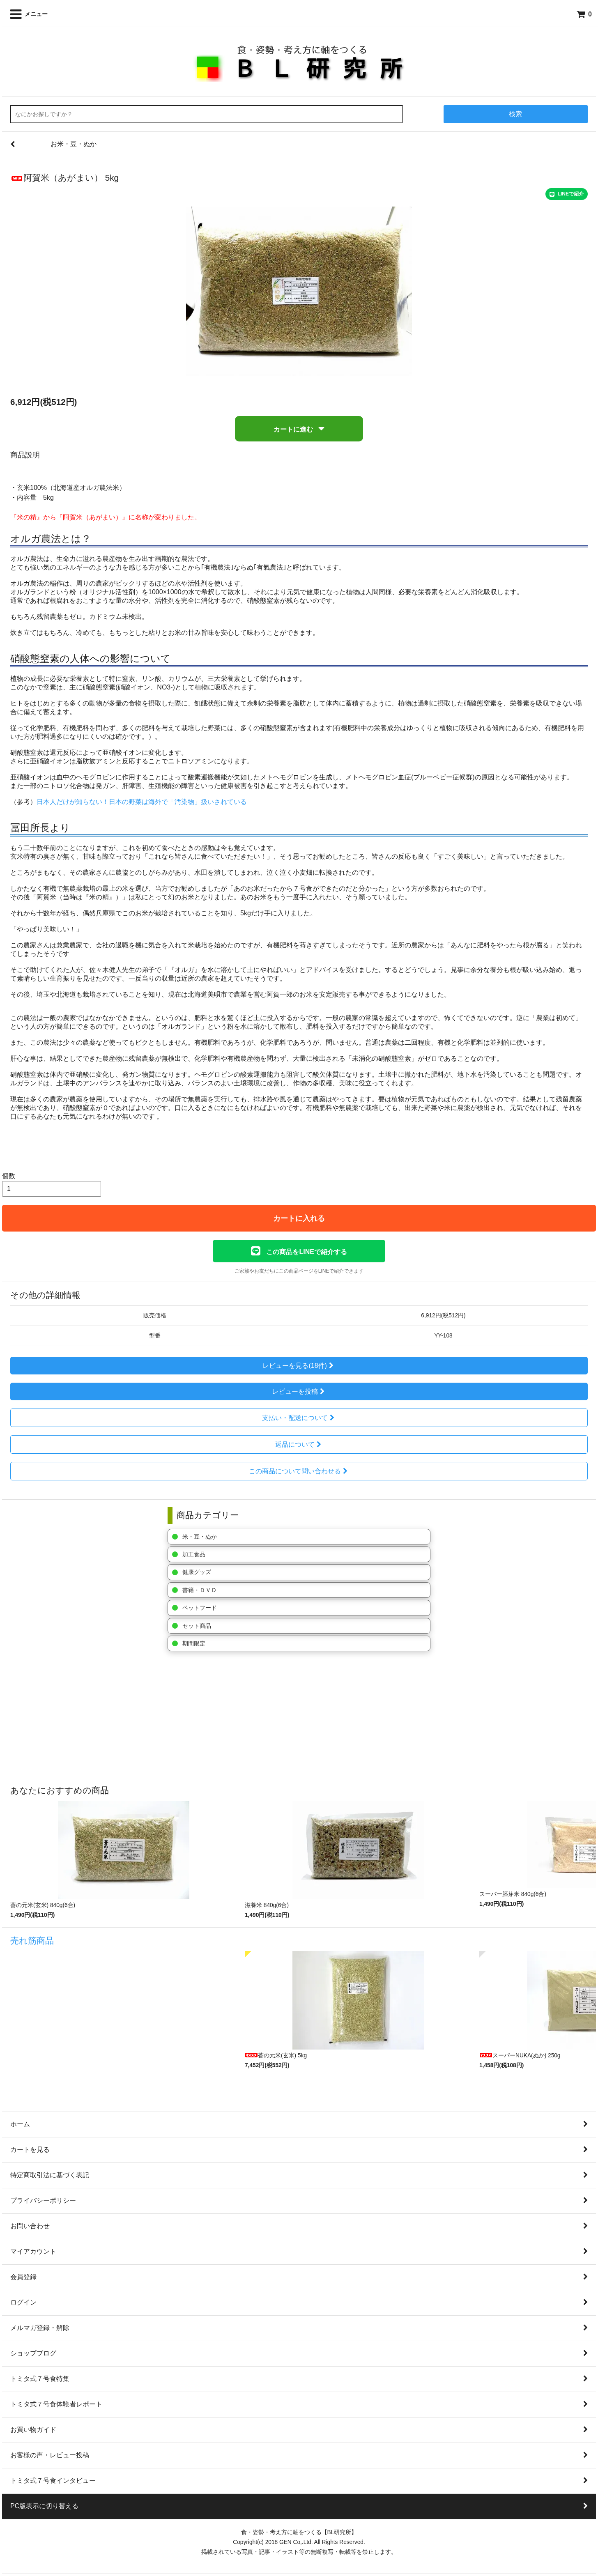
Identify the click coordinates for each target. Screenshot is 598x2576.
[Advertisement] (248, 1719)
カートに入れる (299, 1218)
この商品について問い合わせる (299, 1471)
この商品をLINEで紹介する (299, 1250)
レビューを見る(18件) (298, 1365)
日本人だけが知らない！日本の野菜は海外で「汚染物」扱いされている (142, 801)
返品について (299, 1444)
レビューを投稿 (299, 1391)
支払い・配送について (299, 1417)
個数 (8, 1175)
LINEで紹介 (567, 194)
